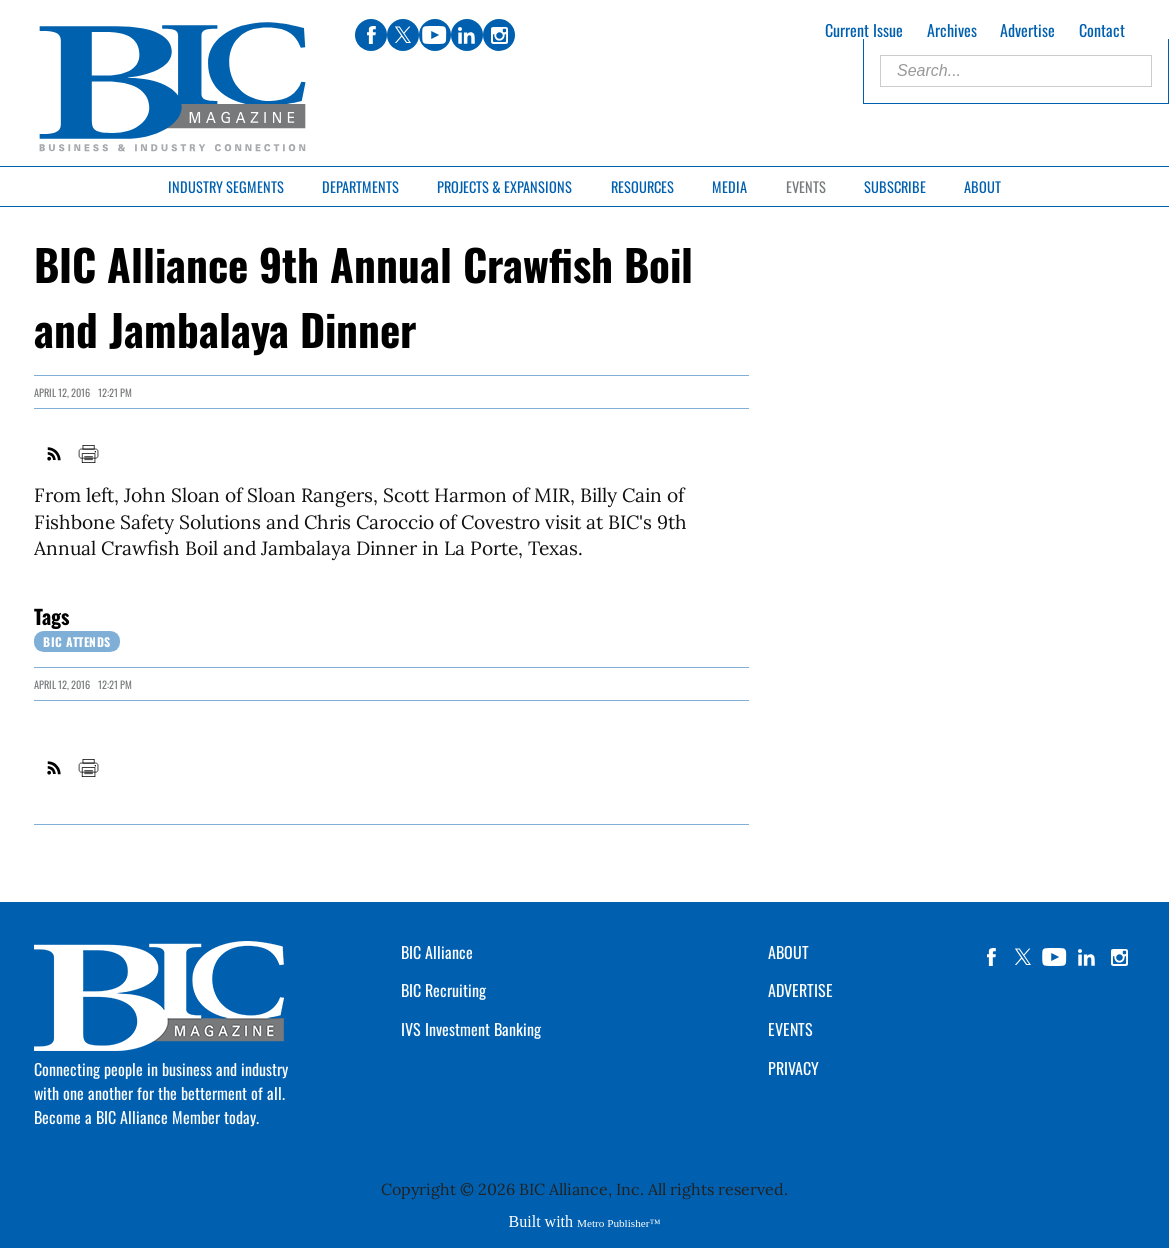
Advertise (1027, 30)
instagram (1119, 957)
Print (88, 454)
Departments (360, 186)
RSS (55, 454)
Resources (642, 186)
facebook (991, 957)
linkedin (1087, 957)
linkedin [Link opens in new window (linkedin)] (467, 35)
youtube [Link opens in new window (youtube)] (435, 35)
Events (806, 186)
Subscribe (895, 186)
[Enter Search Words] (1016, 71)
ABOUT (788, 952)
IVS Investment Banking (471, 1029)
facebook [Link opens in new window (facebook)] (371, 35)
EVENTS (790, 1029)
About (982, 186)
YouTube (1055, 957)
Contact (1102, 30)
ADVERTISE (800, 990)
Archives (952, 30)
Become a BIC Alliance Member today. (146, 1117)
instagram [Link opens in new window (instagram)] (499, 35)
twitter (1023, 957)
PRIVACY (793, 1068)
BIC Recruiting (443, 990)
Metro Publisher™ (618, 1223)
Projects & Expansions (504, 186)
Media (729, 186)
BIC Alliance (437, 952)
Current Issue (864, 30)
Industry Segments (226, 186)
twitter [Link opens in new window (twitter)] (403, 35)
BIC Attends (77, 641)
